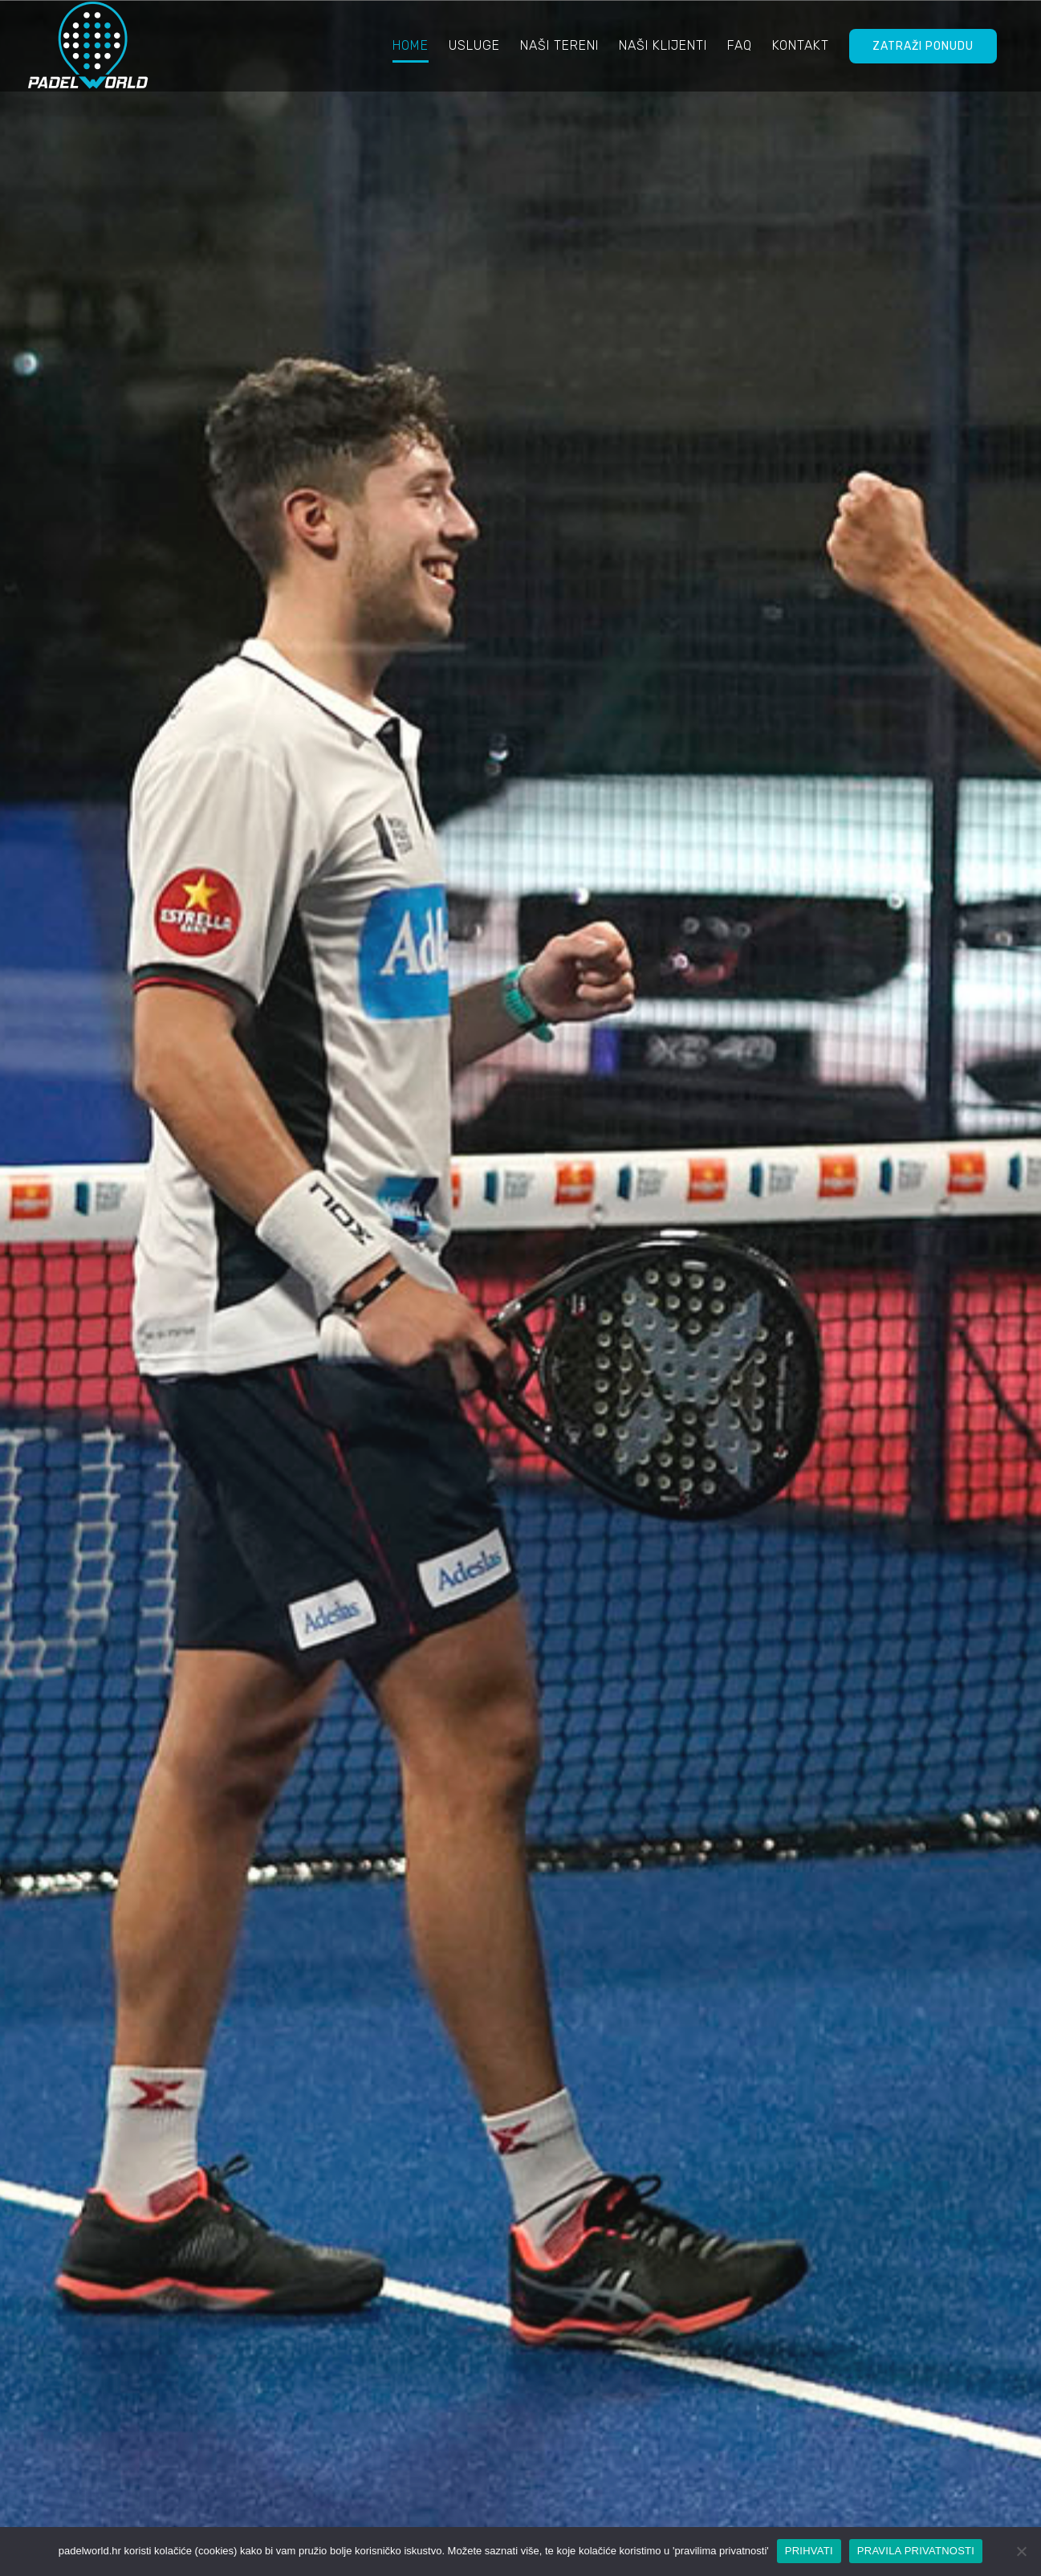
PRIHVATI (809, 2551)
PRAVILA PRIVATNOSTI (915, 2551)
